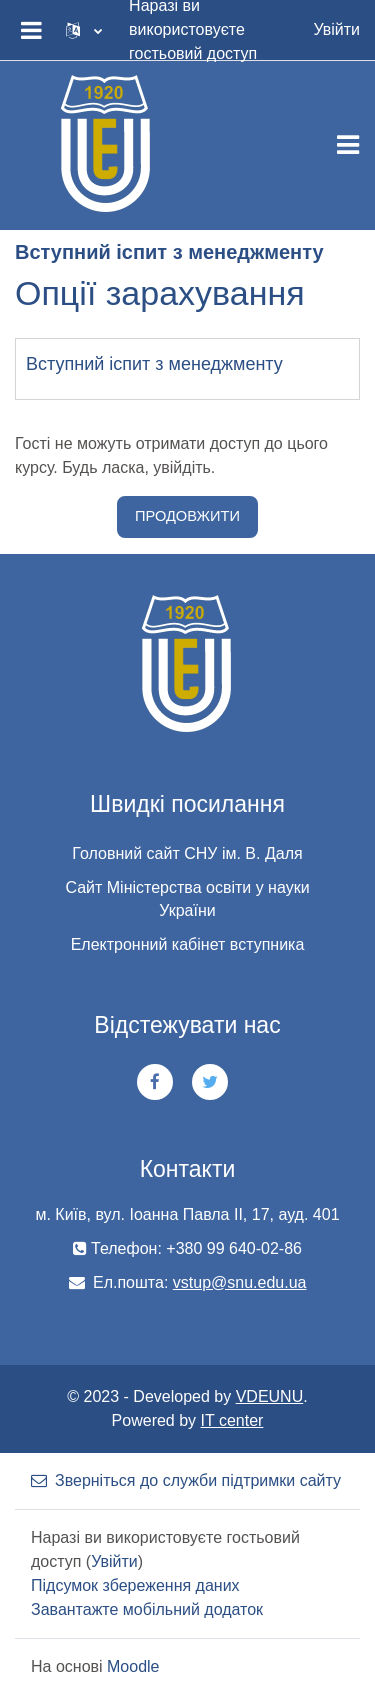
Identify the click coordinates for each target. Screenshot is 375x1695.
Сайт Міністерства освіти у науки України (187, 899)
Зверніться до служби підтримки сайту (186, 1480)
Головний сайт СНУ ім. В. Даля (187, 853)
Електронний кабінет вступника (188, 944)
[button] (84, 30)
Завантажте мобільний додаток (147, 1609)
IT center (232, 1420)
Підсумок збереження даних (135, 1585)
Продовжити (187, 516)
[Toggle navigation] (348, 145)
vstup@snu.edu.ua (240, 1282)
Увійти (336, 29)
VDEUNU (270, 1396)
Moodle (133, 1666)
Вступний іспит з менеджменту (154, 364)
